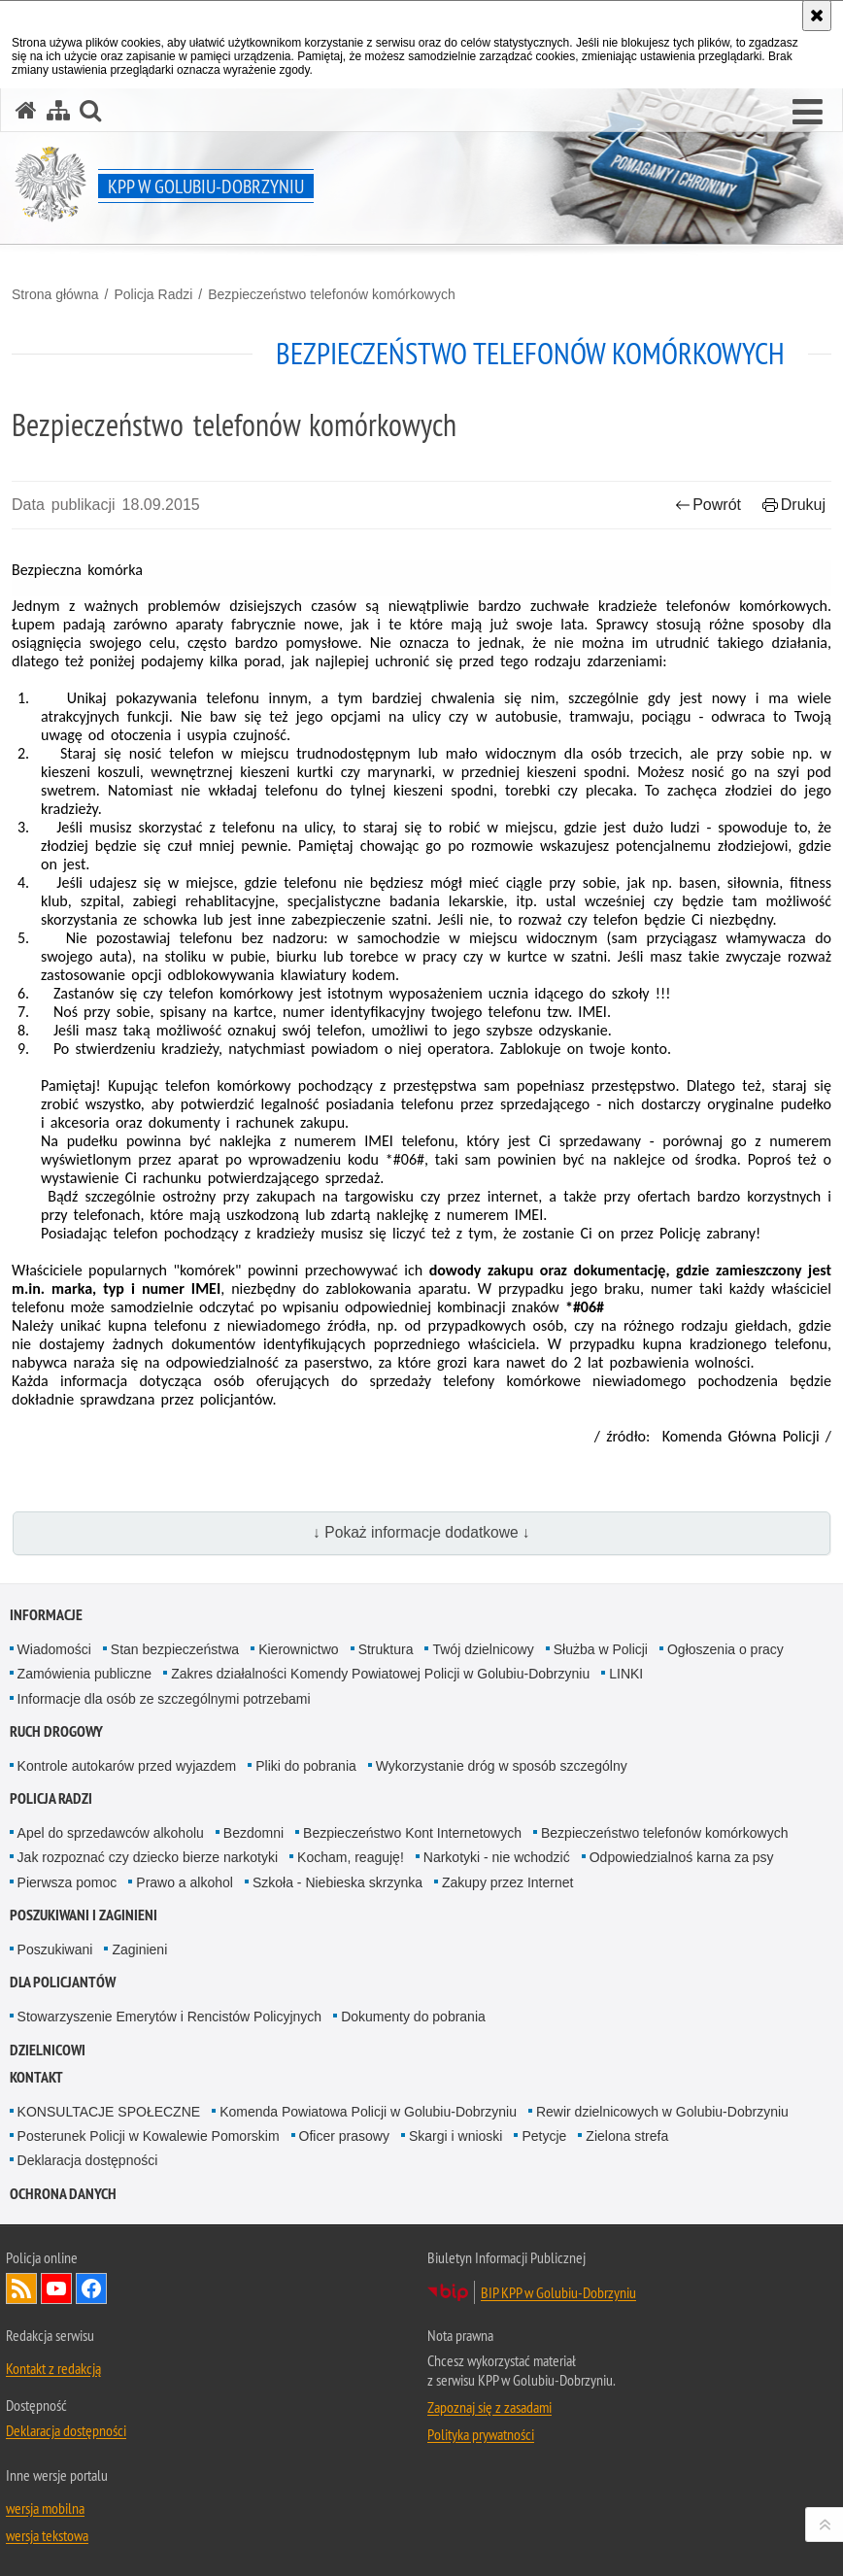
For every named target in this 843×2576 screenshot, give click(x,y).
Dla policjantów (63, 1982)
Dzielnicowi (47, 2050)
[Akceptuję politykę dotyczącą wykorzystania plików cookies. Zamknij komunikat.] (816, 15)
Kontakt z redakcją (53, 2368)
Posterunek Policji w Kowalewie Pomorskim (148, 2136)
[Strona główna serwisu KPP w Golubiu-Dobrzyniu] (26, 110)
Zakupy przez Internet (507, 1882)
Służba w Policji (601, 1649)
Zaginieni (139, 1949)
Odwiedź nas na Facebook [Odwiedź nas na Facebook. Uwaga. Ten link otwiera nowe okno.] (91, 2288)
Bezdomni (253, 1833)
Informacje (46, 1615)
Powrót (708, 504)
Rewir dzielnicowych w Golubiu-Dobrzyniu (662, 2111)
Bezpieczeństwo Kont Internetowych (412, 1833)
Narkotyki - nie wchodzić (496, 1857)
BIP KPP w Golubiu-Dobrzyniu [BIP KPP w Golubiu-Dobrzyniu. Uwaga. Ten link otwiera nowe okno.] (558, 2292)
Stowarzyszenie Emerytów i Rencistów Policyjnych (169, 2016)
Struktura (386, 1649)
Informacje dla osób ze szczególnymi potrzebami (164, 1699)
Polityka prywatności (480, 2434)
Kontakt (36, 2077)
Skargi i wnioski (455, 2136)
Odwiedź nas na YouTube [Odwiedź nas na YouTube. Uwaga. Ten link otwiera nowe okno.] (56, 2288)
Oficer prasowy (344, 2136)
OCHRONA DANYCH (63, 2194)
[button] (807, 112)
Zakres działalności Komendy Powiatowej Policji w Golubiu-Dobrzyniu (380, 1673)
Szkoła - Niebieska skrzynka (337, 1882)
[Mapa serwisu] (58, 110)
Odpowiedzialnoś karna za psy (682, 1857)
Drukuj (794, 504)
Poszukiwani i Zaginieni (83, 1915)
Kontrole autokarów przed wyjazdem (127, 1766)
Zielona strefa (627, 2136)
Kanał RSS (21, 2288)
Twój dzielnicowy (482, 1649)
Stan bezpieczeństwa (175, 1649)
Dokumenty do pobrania (413, 2016)
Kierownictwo (298, 1649)
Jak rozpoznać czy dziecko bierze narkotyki (147, 1857)
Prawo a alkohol (184, 1882)
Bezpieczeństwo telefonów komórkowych (331, 294)
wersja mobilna (45, 2508)
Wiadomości (54, 1649)
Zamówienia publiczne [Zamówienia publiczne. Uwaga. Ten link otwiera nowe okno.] (84, 1673)
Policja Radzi (153, 294)
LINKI (626, 1673)
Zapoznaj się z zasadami (489, 2407)
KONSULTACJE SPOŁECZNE (109, 2111)
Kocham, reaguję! (350, 1857)
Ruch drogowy (56, 1731)
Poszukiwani (55, 1949)
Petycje (544, 2136)
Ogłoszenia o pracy (725, 1649)
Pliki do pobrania (305, 1766)
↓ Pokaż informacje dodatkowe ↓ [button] (421, 1532)
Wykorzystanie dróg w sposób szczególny (501, 1766)
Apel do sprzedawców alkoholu (110, 1833)
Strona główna (55, 294)
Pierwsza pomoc (67, 1882)
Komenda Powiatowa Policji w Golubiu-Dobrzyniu (368, 2111)
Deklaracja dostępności (87, 2160)
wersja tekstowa (47, 2535)
